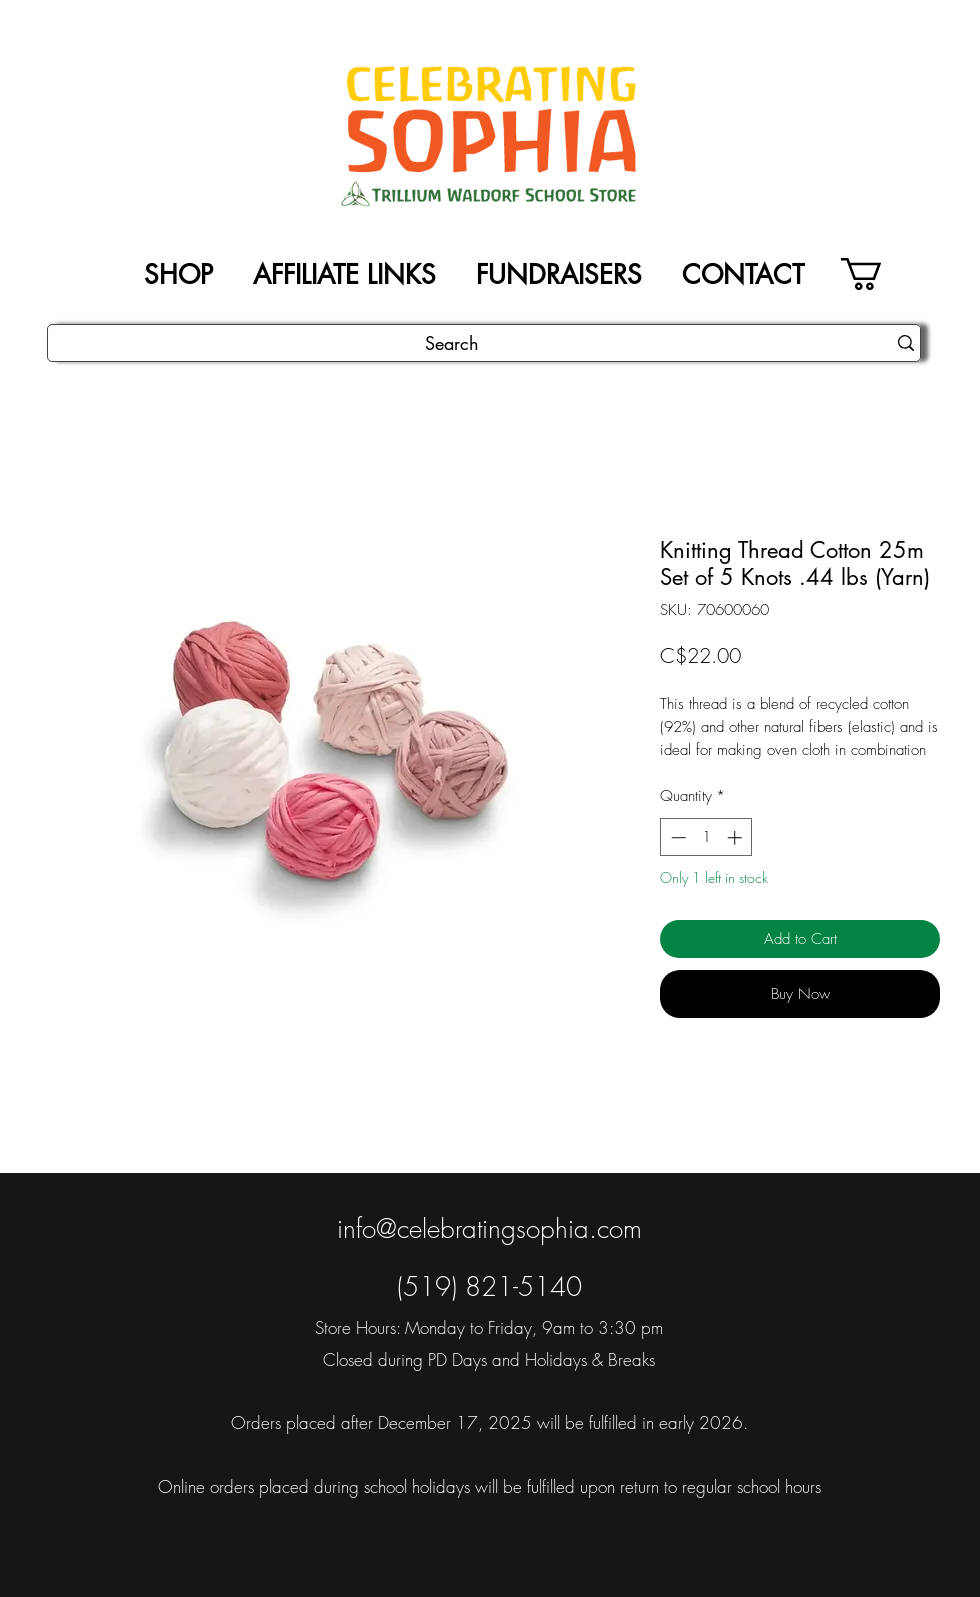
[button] (880, 274)
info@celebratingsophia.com (489, 1229)
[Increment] (736, 837)
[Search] (452, 343)
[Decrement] (676, 837)
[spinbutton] (706, 837)
